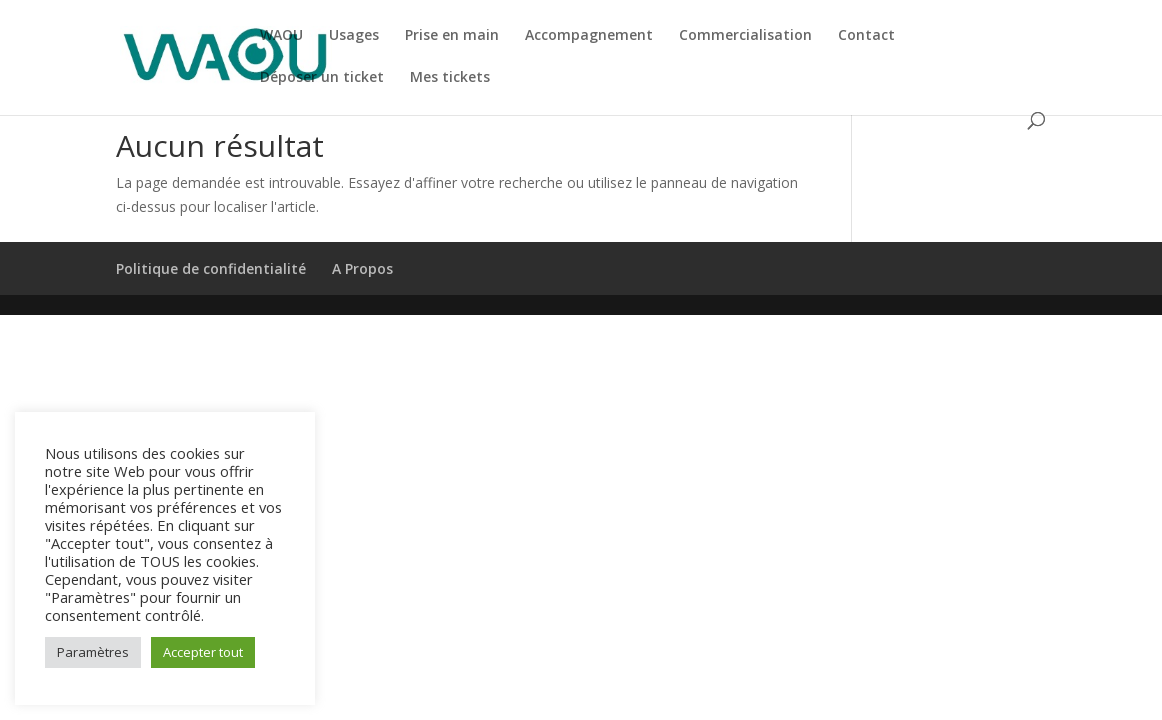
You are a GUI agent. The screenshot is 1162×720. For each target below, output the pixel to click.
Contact (866, 36)
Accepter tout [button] (203, 652)
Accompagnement (589, 36)
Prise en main (452, 36)
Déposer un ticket (322, 78)
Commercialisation (745, 36)
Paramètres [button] (93, 652)
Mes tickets (450, 78)
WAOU (281, 36)
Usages (354, 36)
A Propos (362, 268)
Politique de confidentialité (211, 268)
